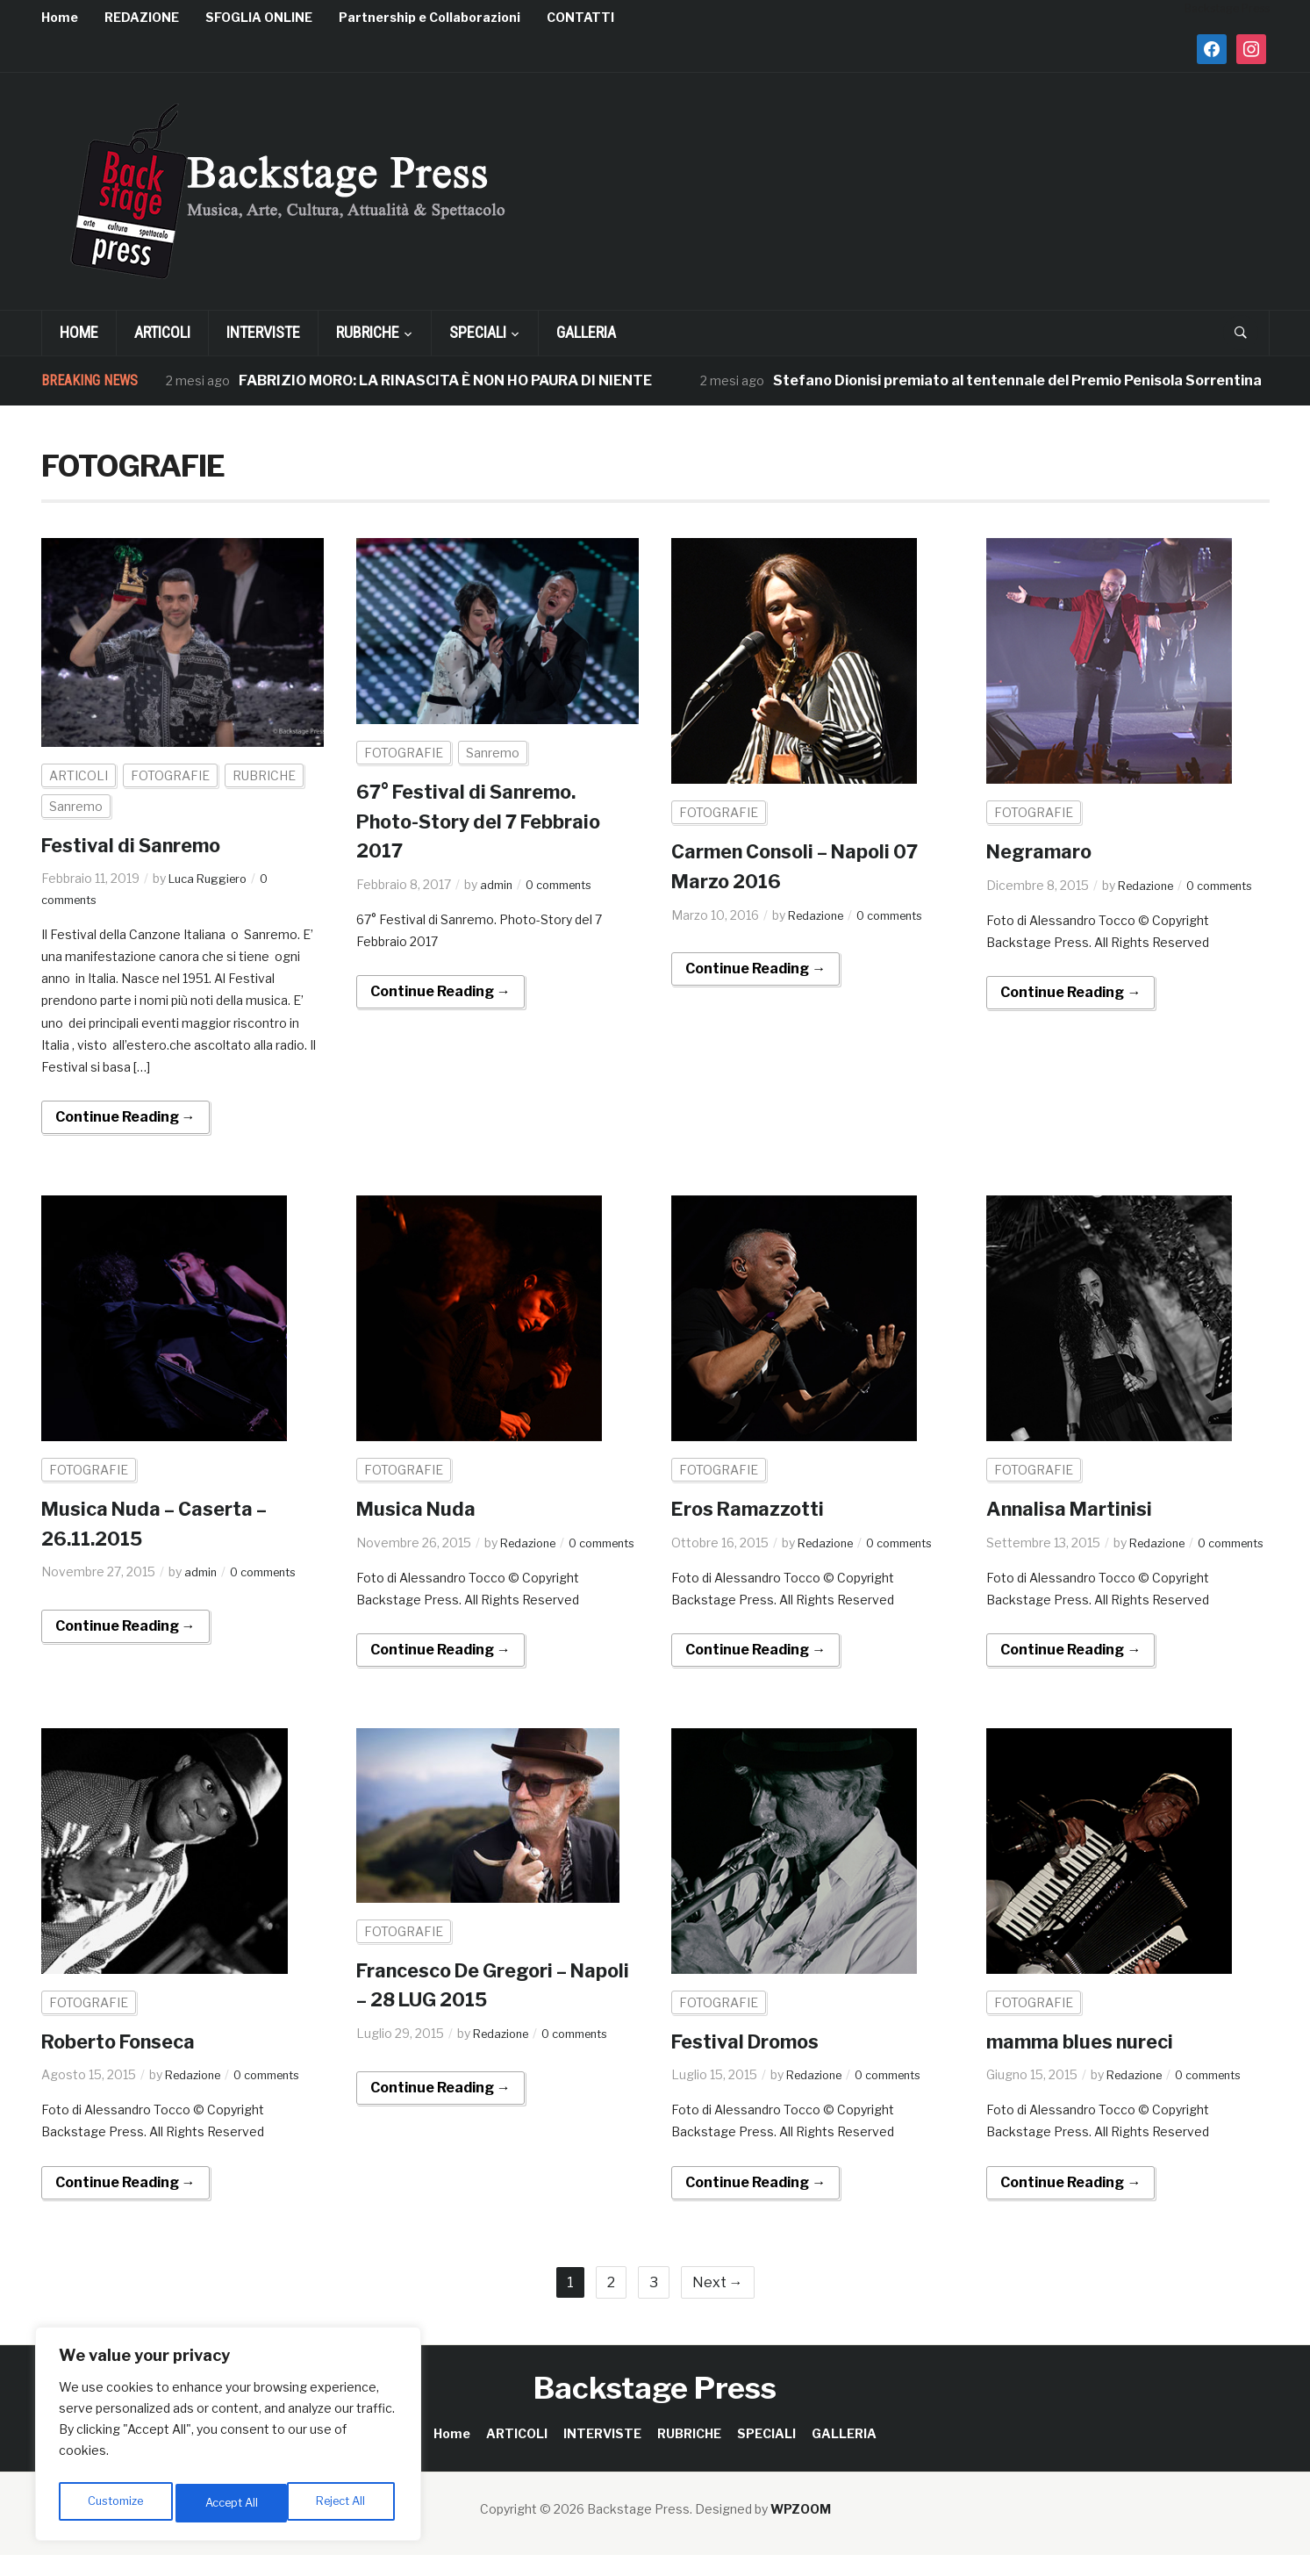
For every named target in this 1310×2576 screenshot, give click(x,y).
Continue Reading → (125, 1117)
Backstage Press (655, 2408)
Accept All (343, 2502)
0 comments (566, 884)
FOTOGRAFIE (170, 775)
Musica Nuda (422, 1508)
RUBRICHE (367, 332)
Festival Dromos (754, 2062)
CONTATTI (580, 17)
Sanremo (76, 806)
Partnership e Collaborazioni (429, 17)
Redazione (818, 915)
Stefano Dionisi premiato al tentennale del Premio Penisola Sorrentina (1018, 380)
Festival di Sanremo (140, 844)
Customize (115, 2502)
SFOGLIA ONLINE (258, 17)
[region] (228, 2438)
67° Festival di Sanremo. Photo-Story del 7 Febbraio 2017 (493, 821)
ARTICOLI (162, 332)
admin (497, 884)
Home (59, 17)
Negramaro (1045, 851)
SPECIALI (477, 332)
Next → (717, 2302)
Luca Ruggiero (211, 878)
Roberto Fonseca (127, 2062)
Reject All (231, 2502)
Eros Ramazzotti (756, 1508)
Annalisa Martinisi (1077, 1508)
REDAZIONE (141, 17)
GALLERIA (586, 332)
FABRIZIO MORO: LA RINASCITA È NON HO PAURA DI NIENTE (446, 380)
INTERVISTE (263, 332)
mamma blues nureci (1090, 2062)
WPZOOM (800, 2529)
